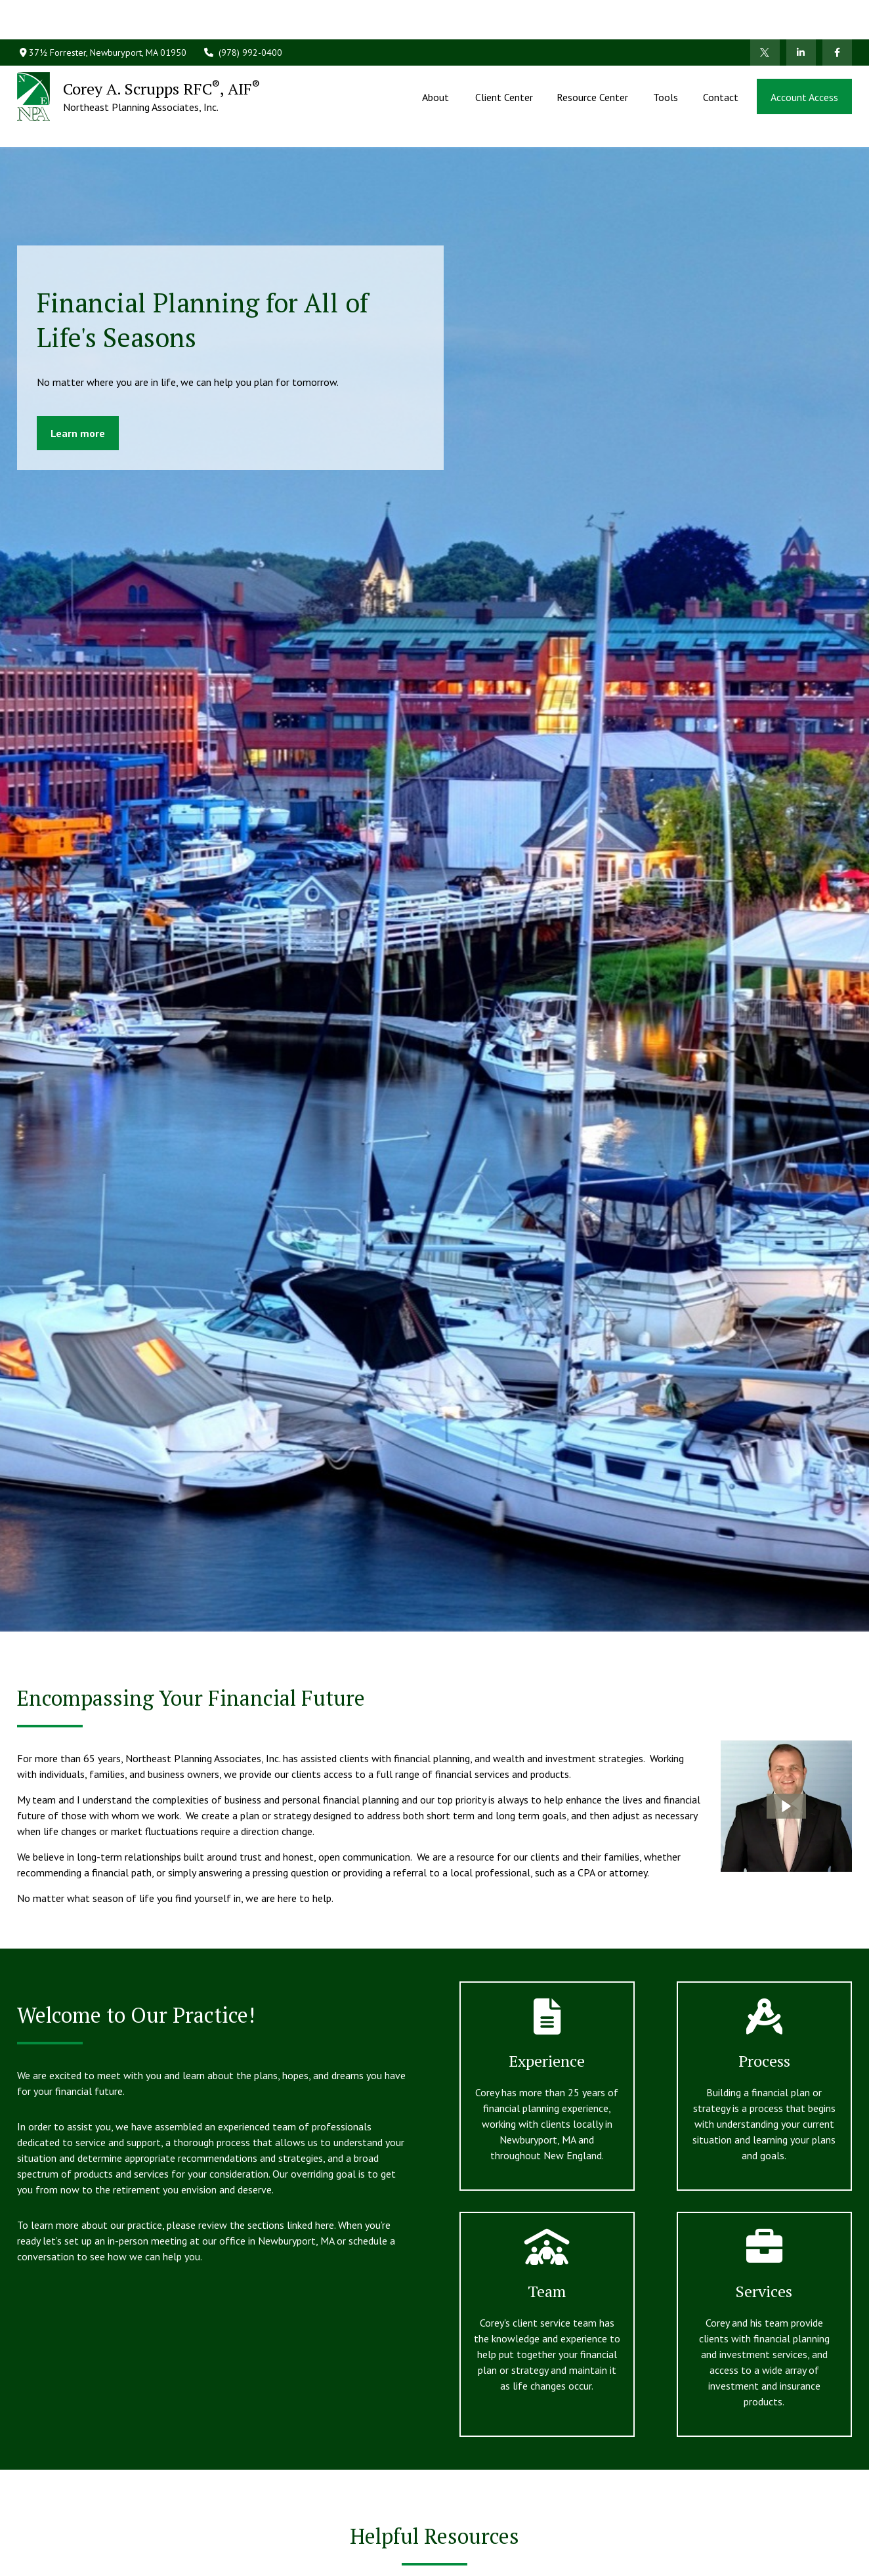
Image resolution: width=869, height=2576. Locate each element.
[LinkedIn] (801, 13)
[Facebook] (837, 13)
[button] (437, 57)
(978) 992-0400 (243, 13)
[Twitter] (765, 13)
